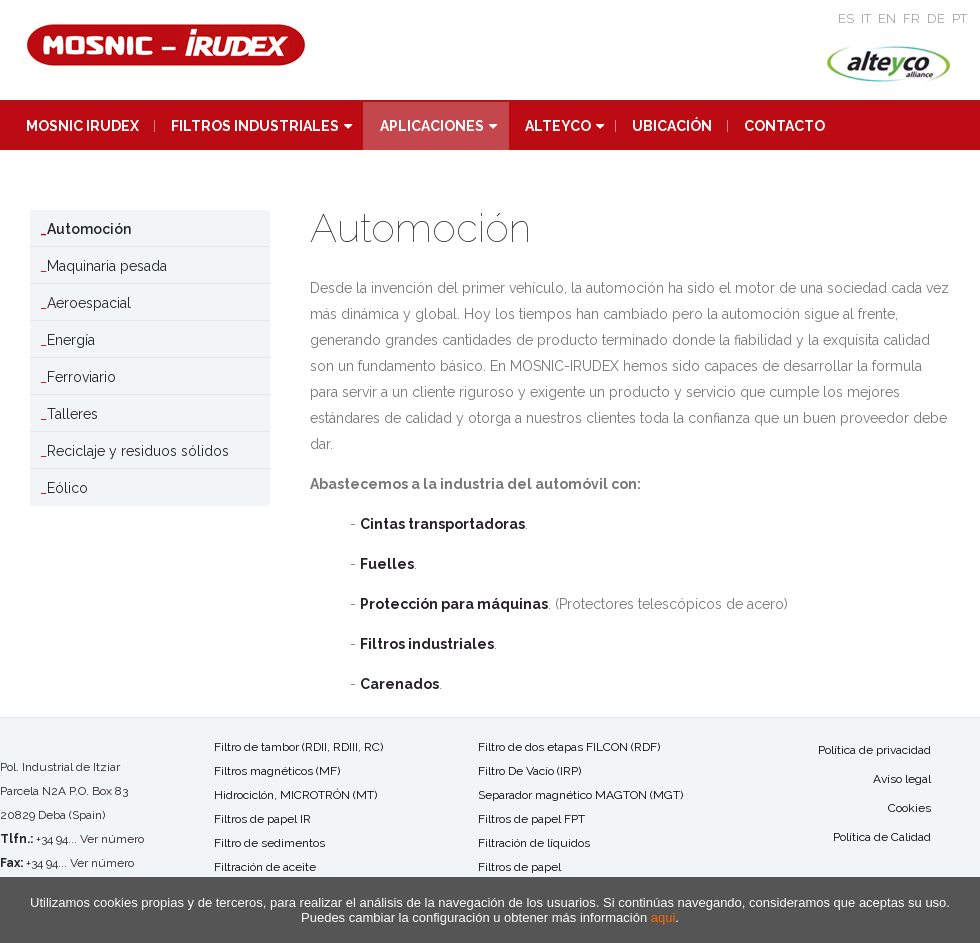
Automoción (89, 229)
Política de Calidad (882, 837)
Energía (71, 340)
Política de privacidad (874, 750)
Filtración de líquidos (534, 843)
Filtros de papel (519, 867)
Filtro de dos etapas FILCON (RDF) (569, 747)
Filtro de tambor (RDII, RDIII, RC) (298, 747)
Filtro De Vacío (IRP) (529, 771)
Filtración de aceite (265, 867)
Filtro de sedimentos (269, 843)
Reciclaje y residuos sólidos (138, 451)
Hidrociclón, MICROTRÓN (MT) (295, 795)
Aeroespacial (89, 303)
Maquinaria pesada (107, 266)
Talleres (72, 414)
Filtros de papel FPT (531, 819)
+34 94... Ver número (90, 839)
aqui (663, 917)
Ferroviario (81, 377)
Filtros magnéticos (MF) (277, 771)
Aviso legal (902, 779)
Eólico (67, 488)
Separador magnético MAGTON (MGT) (580, 795)
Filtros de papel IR (262, 819)
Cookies (909, 808)
